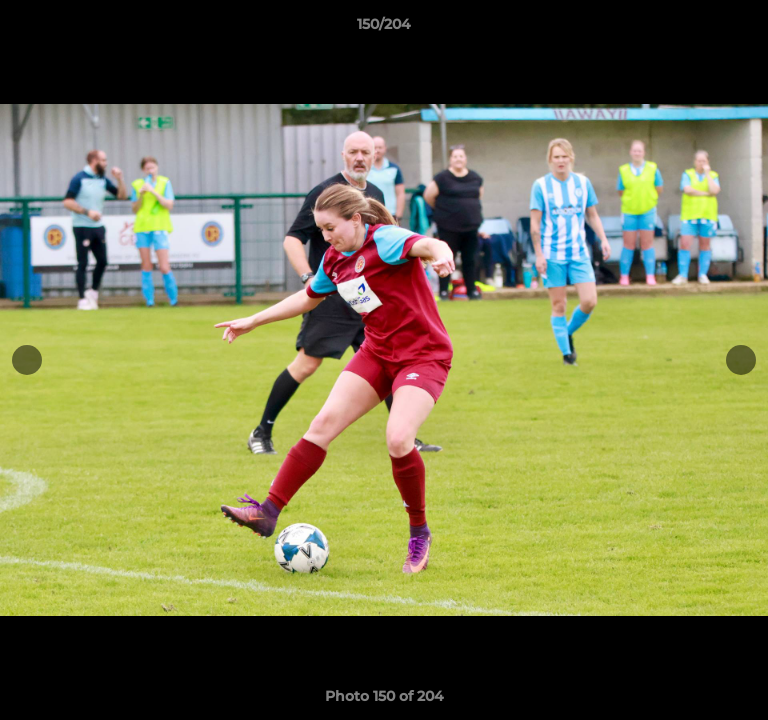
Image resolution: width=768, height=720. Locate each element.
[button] (744, 29)
